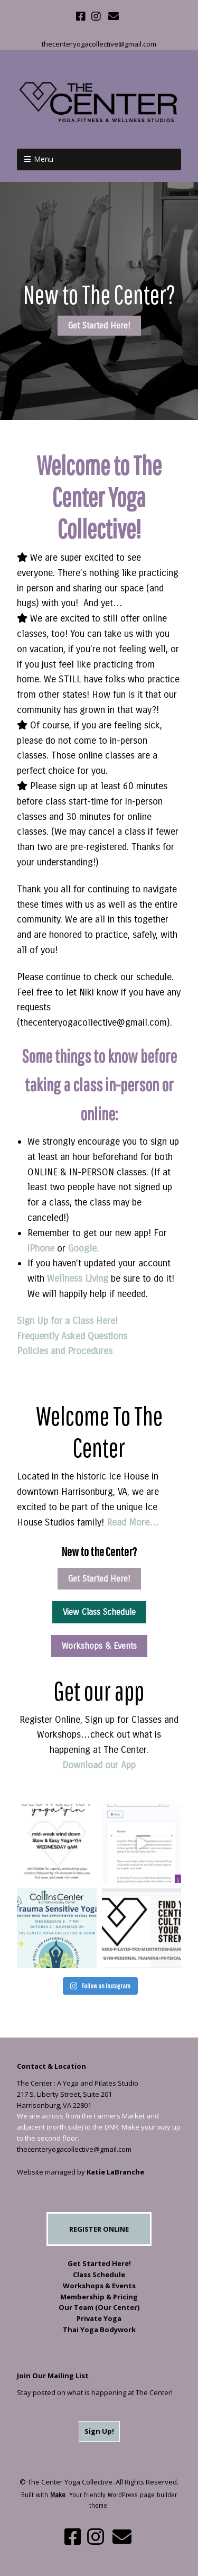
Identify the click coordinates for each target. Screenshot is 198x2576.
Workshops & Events (99, 1646)
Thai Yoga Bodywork (99, 2329)
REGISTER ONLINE (99, 2229)
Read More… (133, 1522)
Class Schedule (99, 2274)
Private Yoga (99, 2318)
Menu (43, 159)
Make (57, 2495)
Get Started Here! (99, 326)
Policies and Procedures (64, 1351)
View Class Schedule (99, 1612)
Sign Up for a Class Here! (67, 1321)
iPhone (40, 1248)
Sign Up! (99, 2431)
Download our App (99, 1765)
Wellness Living (79, 1278)
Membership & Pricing (99, 2296)
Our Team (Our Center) (99, 2307)
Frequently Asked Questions (72, 1336)
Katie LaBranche (115, 2172)
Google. (83, 1248)
